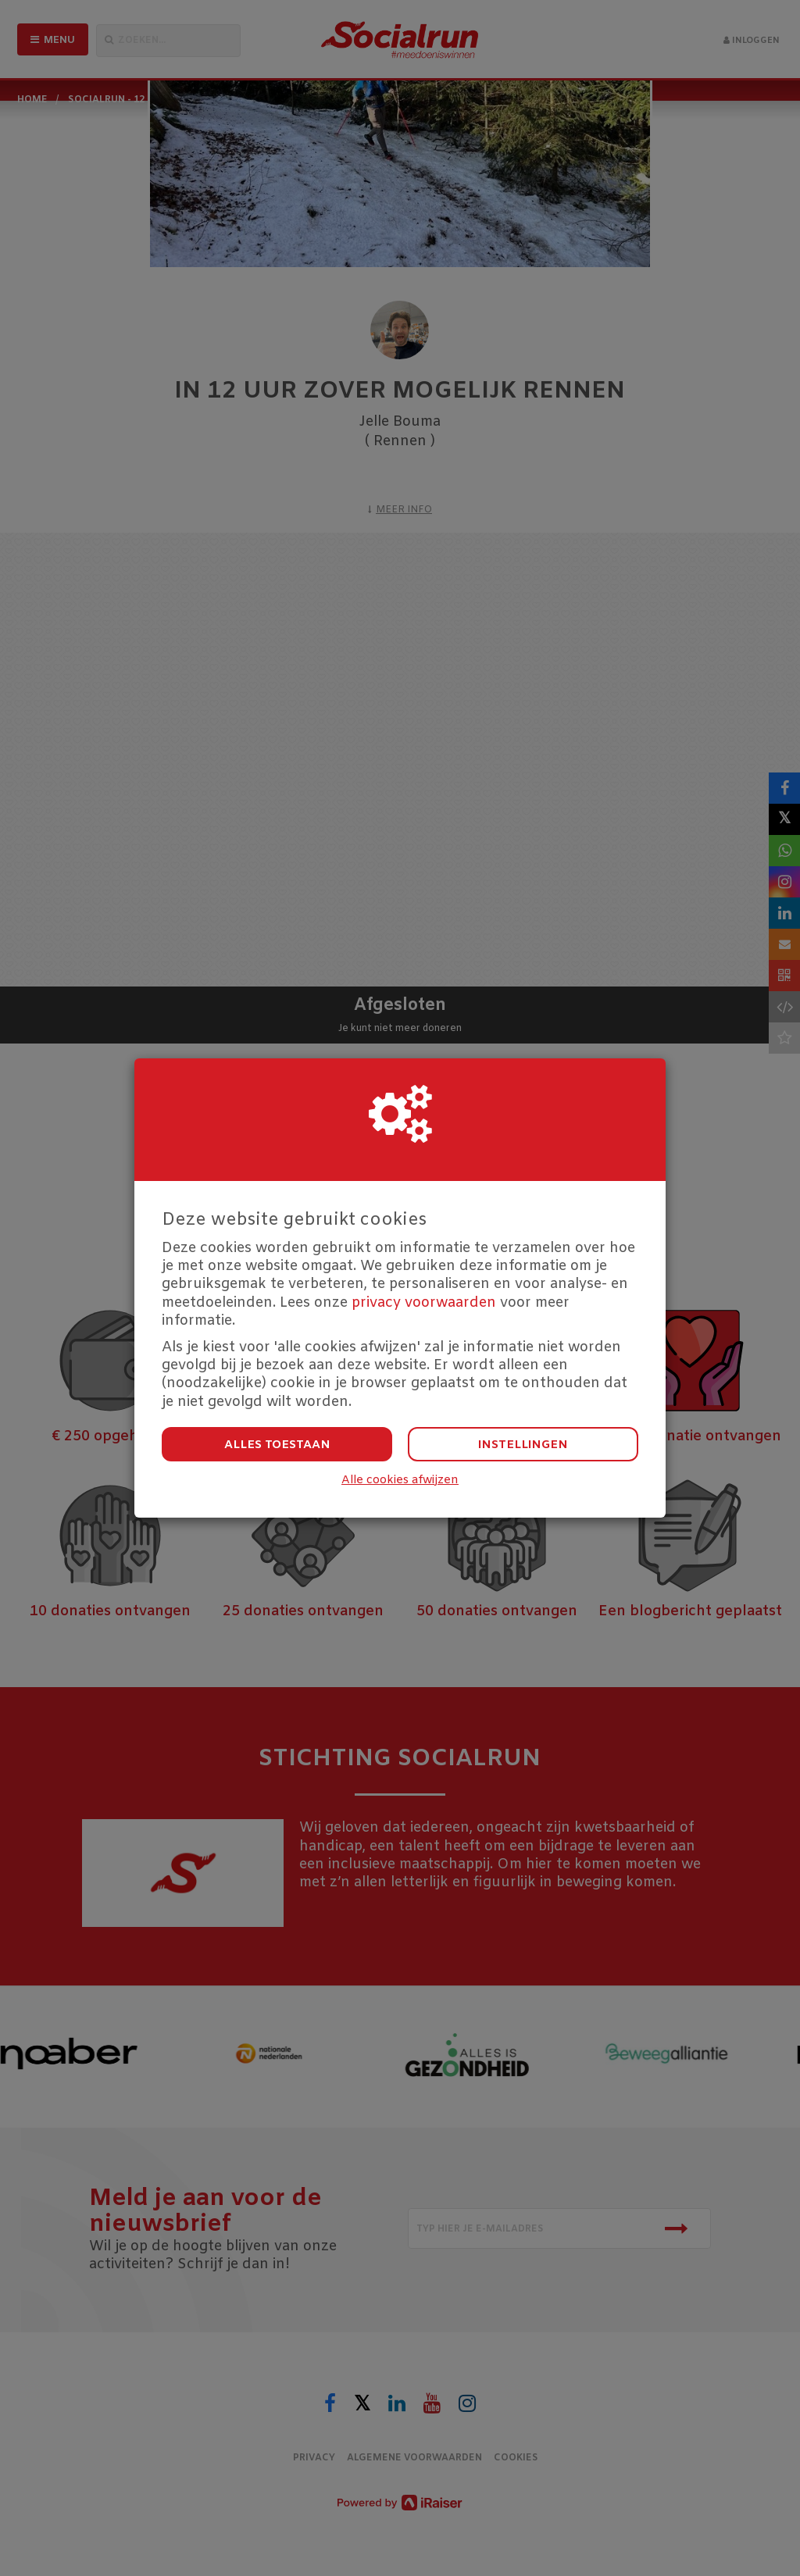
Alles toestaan (277, 1445)
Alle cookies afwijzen (400, 1480)
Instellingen (523, 1445)
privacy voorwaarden (424, 1302)
